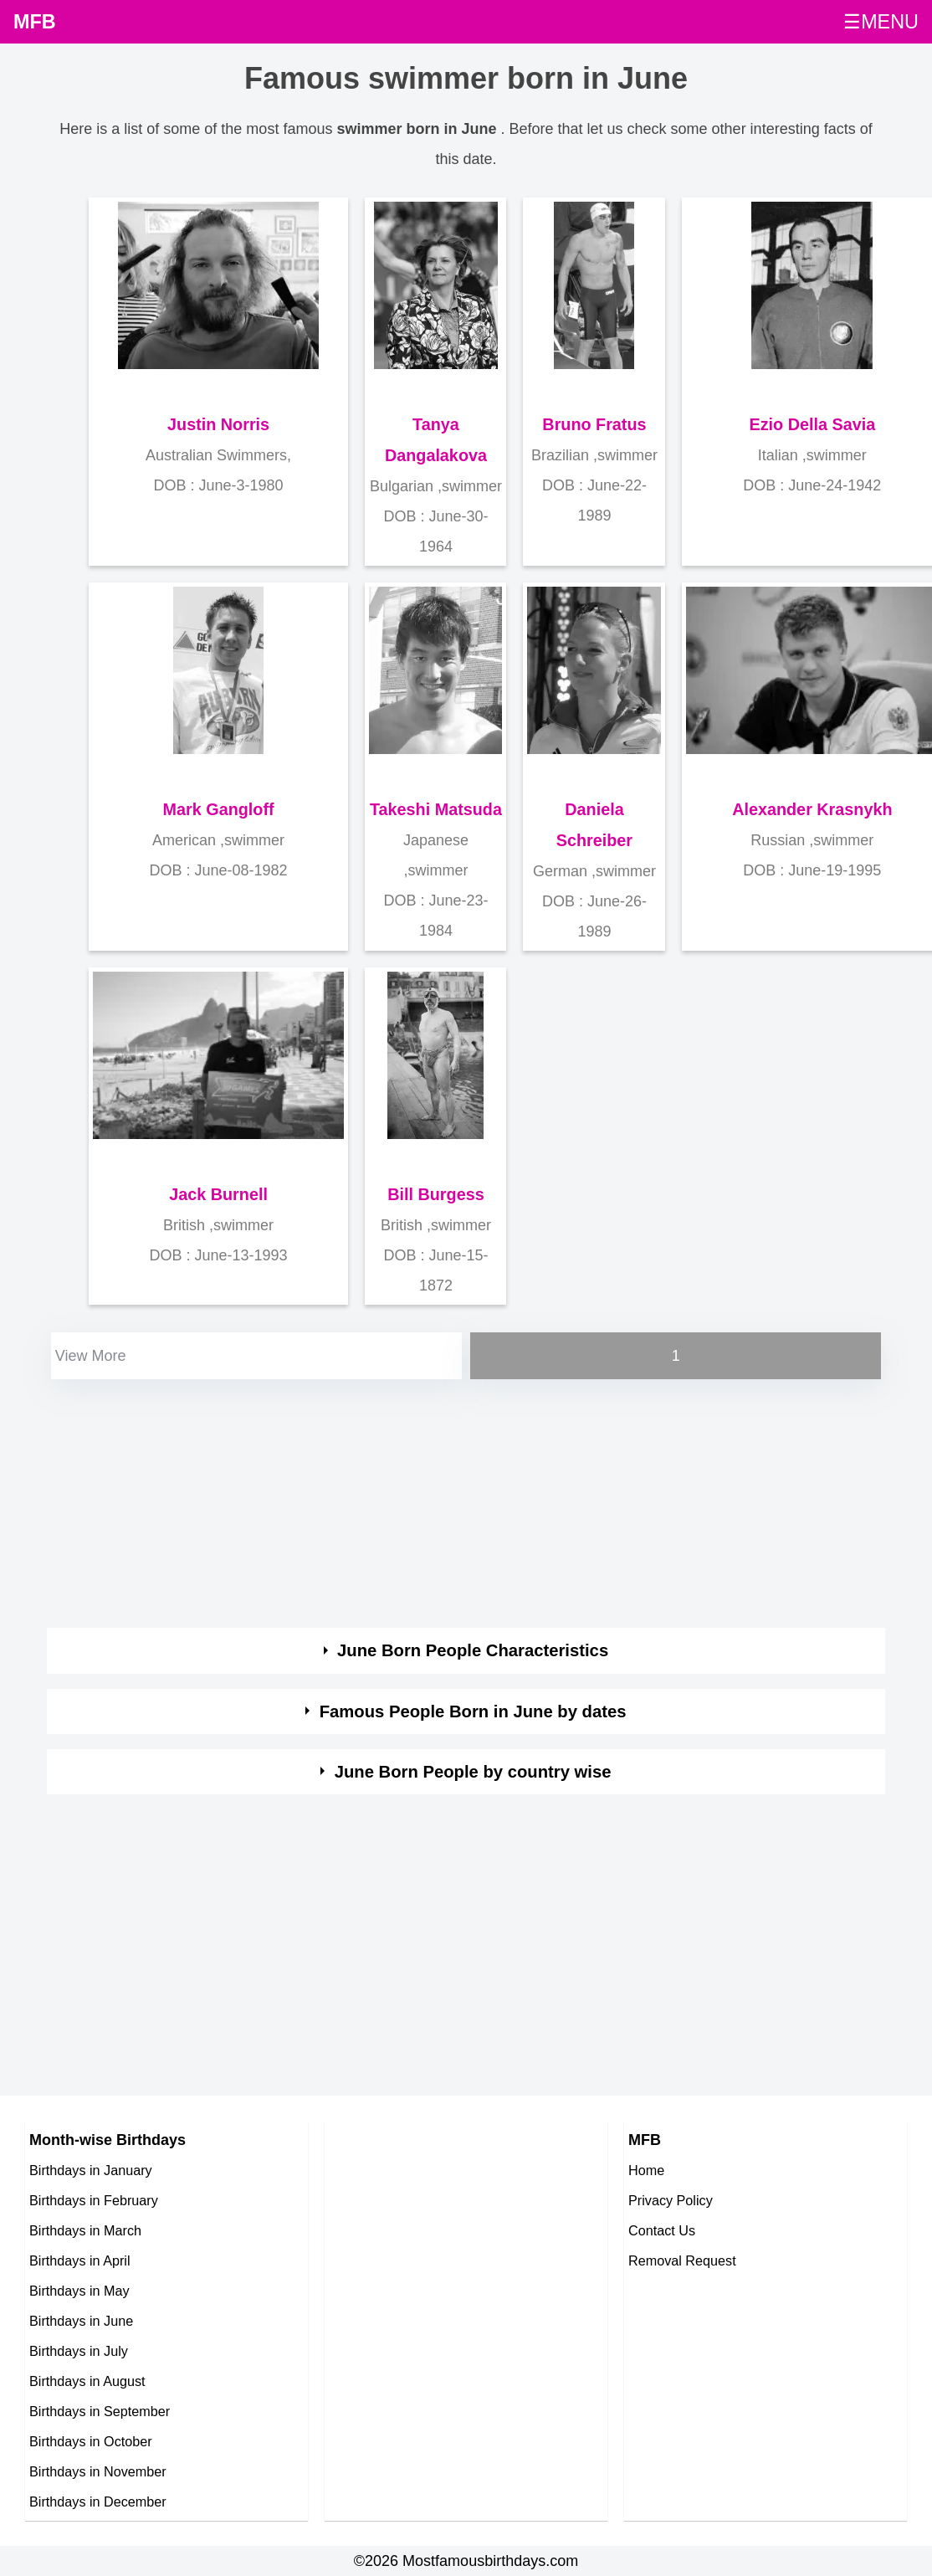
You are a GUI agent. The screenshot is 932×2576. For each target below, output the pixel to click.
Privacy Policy (670, 2200)
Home (646, 2170)
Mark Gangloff (218, 809)
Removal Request (682, 2260)
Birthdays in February (93, 2200)
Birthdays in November (97, 2471)
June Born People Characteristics (472, 1650)
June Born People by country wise (473, 1772)
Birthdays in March (85, 2230)
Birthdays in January (90, 2170)
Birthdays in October (90, 2441)
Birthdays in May (79, 2290)
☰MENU (881, 22)
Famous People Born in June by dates (473, 1711)
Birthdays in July (78, 2350)
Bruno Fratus (594, 424)
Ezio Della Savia (813, 424)
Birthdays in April (80, 2260)
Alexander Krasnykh (812, 809)
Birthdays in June (81, 2320)
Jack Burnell (218, 1194)
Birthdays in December (97, 2501)
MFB (34, 22)
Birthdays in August (87, 2381)
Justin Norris (218, 424)
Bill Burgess (435, 1194)
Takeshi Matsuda (436, 809)
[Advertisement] (372, 1500)
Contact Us (661, 2230)
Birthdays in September (99, 2411)
